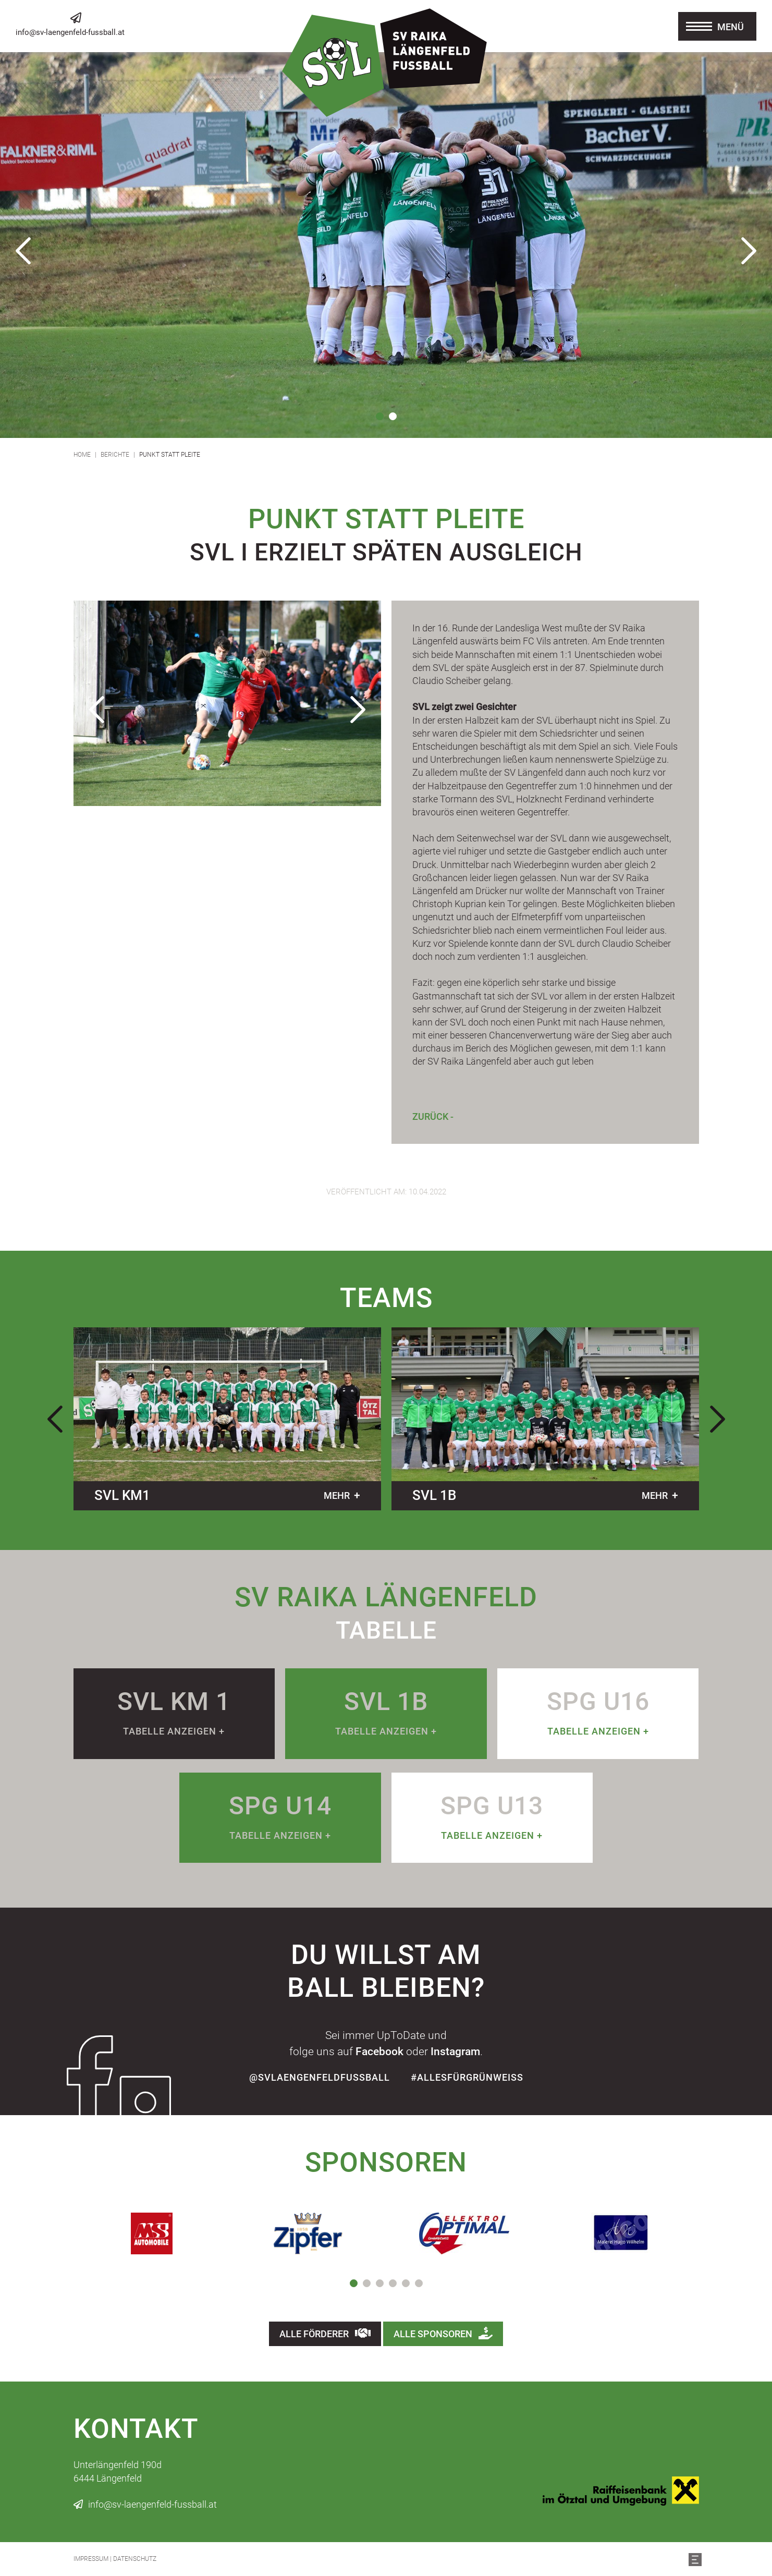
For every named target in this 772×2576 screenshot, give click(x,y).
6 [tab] (419, 2283)
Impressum (90, 2558)
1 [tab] (380, 416)
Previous (23, 251)
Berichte (115, 454)
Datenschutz (134, 2558)
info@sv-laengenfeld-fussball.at (70, 32)
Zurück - (433, 1116)
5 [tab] (406, 2283)
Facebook (379, 2051)
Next (748, 251)
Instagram (455, 2051)
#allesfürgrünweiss (467, 2077)
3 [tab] (380, 2283)
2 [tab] (393, 416)
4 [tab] (393, 2283)
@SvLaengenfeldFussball (319, 2077)
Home (82, 454)
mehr (337, 1495)
